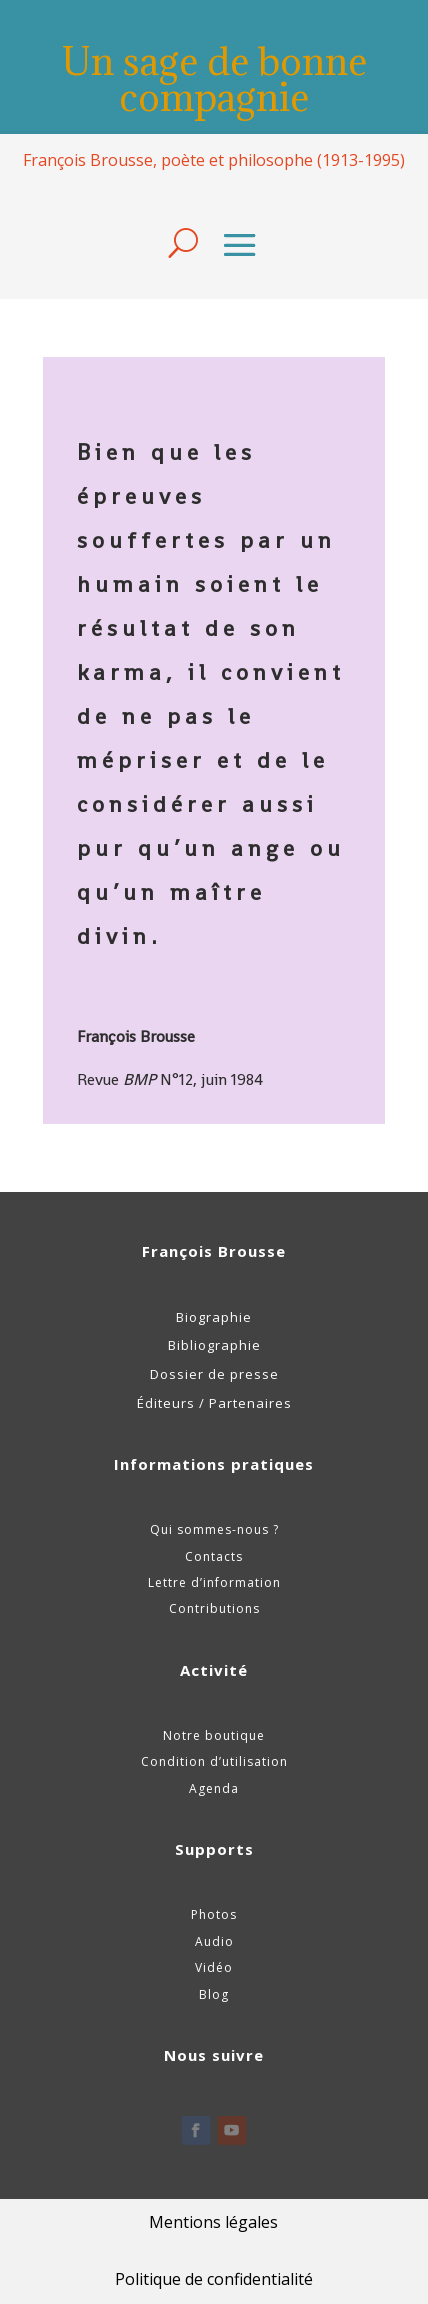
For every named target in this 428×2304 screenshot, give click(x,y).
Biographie (214, 1317)
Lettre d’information (214, 1582)
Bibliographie (214, 1345)
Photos (214, 1914)
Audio (214, 1941)
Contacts (214, 1556)
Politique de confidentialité (214, 2279)
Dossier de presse (214, 1374)
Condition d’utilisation (214, 1761)
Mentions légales (213, 2222)
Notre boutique (214, 1735)
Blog (214, 1994)
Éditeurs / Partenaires (214, 1403)
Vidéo (214, 1967)
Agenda (214, 1788)
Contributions (214, 1608)
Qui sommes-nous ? (214, 1529)
